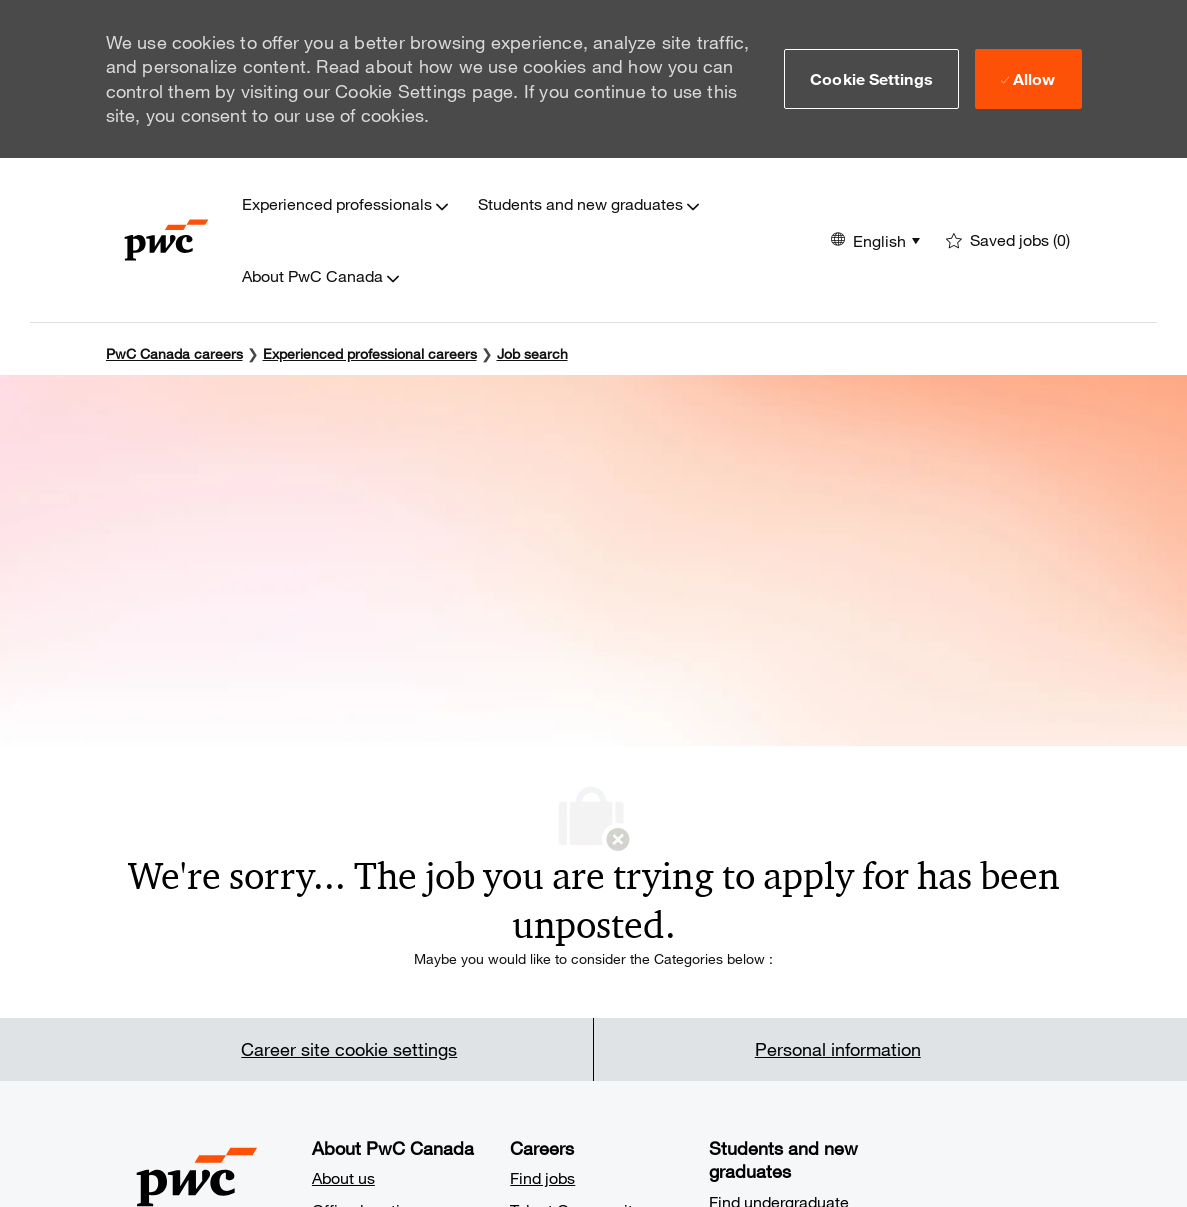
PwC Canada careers (174, 353)
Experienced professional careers (370, 353)
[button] (871, 79)
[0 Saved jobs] (1008, 240)
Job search (532, 353)
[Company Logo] (166, 240)
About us (343, 1177)
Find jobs (542, 1177)
